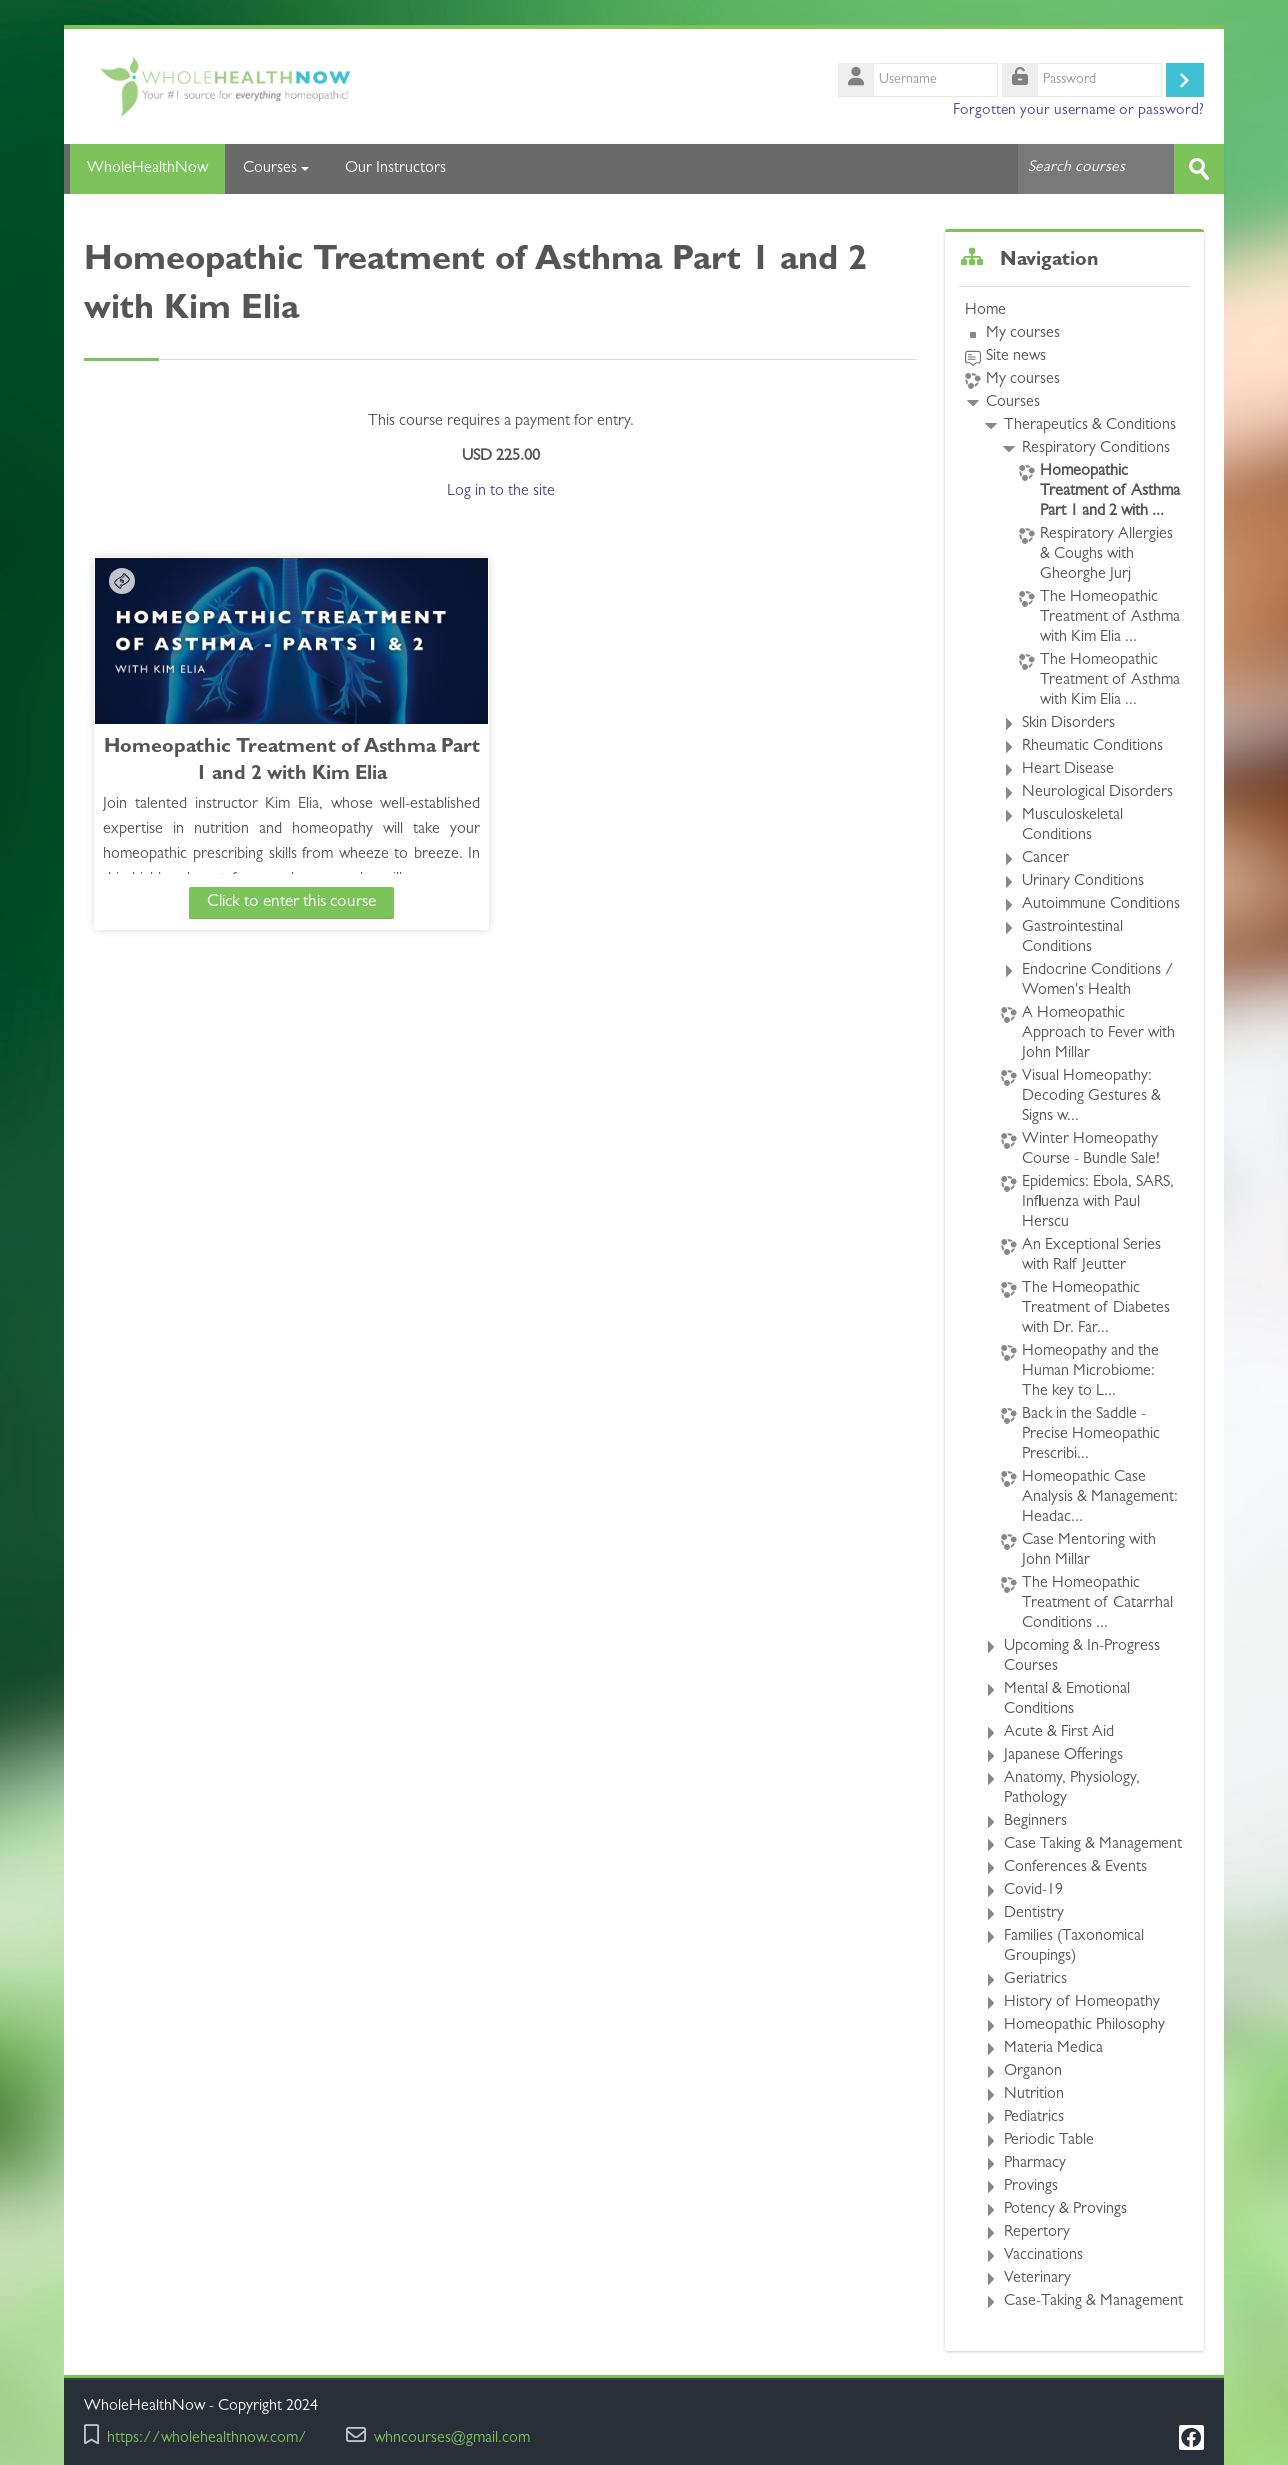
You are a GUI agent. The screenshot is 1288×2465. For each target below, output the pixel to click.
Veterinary (1037, 2279)
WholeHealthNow (144, 169)
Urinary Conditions (1083, 882)
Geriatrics (1035, 1980)
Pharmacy (1035, 2164)
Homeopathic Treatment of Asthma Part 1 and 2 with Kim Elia (257, 774)
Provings (1031, 2187)
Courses (276, 169)
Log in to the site (501, 491)
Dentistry (1034, 1914)
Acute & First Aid (1059, 1733)
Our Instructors (395, 169)
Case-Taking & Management (1093, 2302)
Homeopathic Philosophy (1084, 2026)
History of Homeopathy (1082, 2003)
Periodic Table (1049, 2141)
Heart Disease (1068, 770)
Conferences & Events (1075, 1868)
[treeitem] (1074, 1306)
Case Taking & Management (1093, 1845)
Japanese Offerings (1063, 1756)
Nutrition (1034, 2095)
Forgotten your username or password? (1078, 111)
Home (985, 311)
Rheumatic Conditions (1092, 747)
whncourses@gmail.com (452, 2439)
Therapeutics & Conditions (1090, 426)
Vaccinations (1043, 2256)
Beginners (1035, 1822)
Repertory (1037, 2233)
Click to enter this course (257, 901)
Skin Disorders (1068, 724)
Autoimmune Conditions (1101, 905)
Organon (1033, 2072)
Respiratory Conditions (1096, 449)
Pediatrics (1034, 2118)
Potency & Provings (1065, 2210)
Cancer (1045, 859)
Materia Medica (1053, 2049)
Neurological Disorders (1097, 793)
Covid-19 (1033, 1891)
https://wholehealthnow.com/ (207, 2439)
